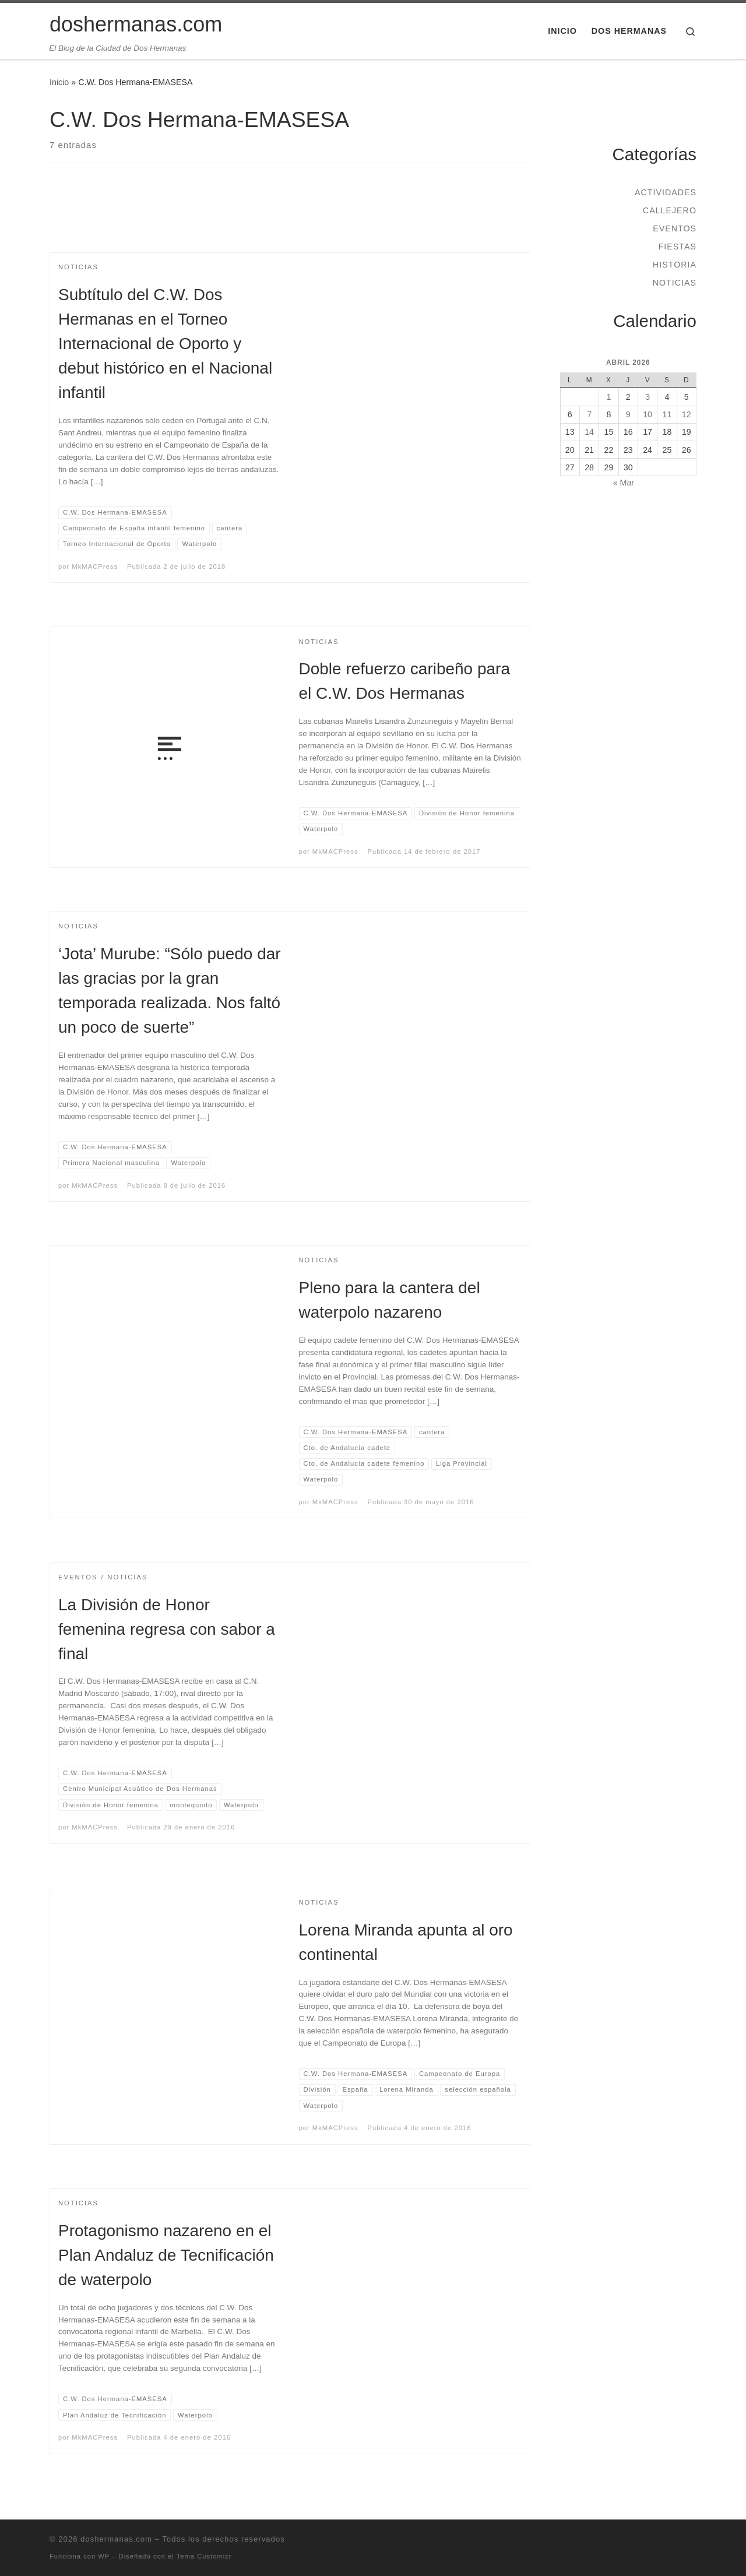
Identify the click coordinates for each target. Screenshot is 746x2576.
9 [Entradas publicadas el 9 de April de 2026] (628, 414)
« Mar (623, 482)
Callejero (669, 210)
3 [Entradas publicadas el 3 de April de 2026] (647, 397)
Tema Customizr (204, 2556)
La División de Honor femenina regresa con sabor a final (166, 1629)
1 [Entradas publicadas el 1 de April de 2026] (608, 397)
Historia (674, 264)
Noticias (674, 282)
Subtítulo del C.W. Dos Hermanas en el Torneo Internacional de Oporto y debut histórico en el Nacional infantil (165, 344)
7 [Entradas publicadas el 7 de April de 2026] (589, 414)
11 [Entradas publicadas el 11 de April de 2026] (667, 414)
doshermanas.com (116, 2539)
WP (104, 2556)
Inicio (59, 82)
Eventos (674, 228)
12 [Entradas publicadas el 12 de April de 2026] (686, 414)
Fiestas (677, 246)
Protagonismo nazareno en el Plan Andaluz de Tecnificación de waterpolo (166, 2255)
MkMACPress (95, 566)
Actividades (665, 192)
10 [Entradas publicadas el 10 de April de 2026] (647, 414)
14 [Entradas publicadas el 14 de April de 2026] (589, 432)
